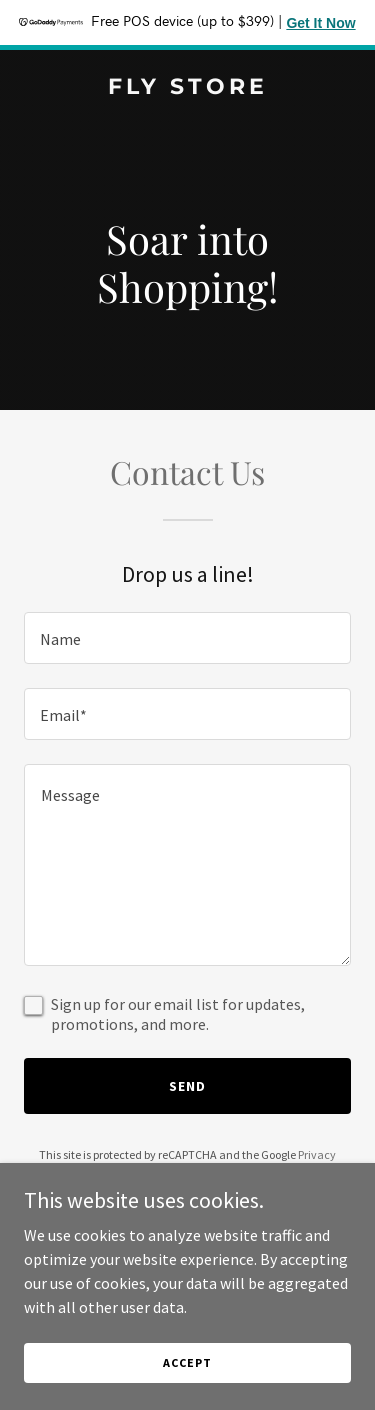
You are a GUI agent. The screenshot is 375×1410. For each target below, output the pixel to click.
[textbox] (187, 638)
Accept (187, 1362)
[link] (187, 88)
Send (187, 1086)
